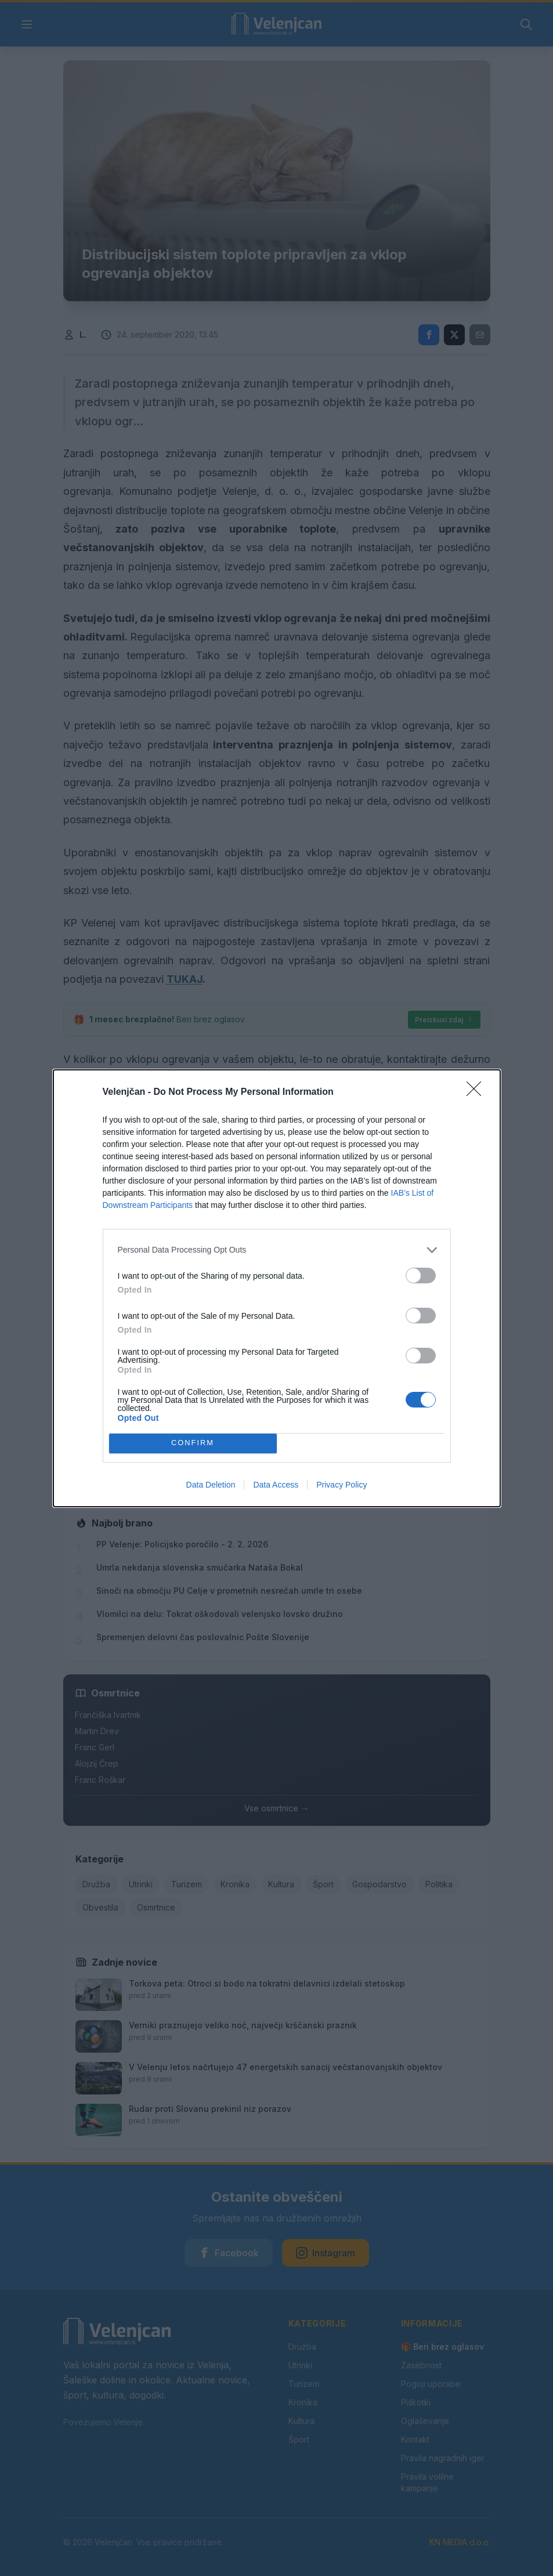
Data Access (275, 1484)
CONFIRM (193, 1443)
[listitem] (277, 1250)
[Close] (478, 1092)
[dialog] (276, 1288)
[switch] (421, 1275)
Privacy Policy (341, 1484)
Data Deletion (211, 1484)
